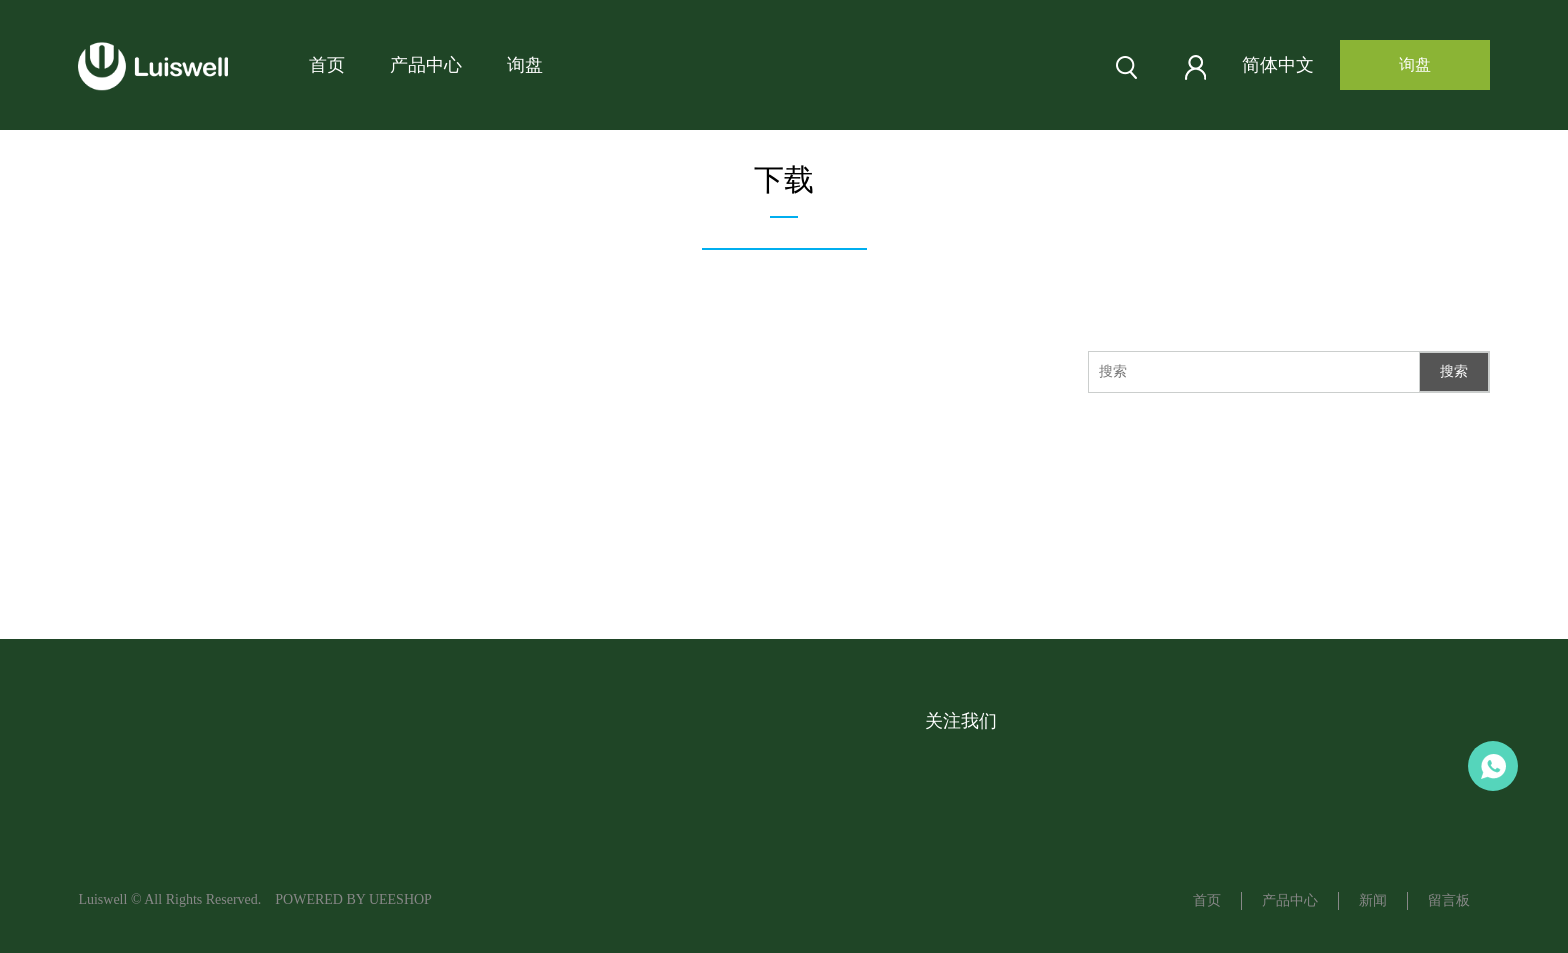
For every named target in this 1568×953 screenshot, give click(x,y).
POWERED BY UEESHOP (353, 899)
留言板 (1449, 900)
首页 (327, 65)
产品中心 (426, 65)
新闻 (1373, 900)
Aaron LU (1493, 766)
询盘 (525, 65)
